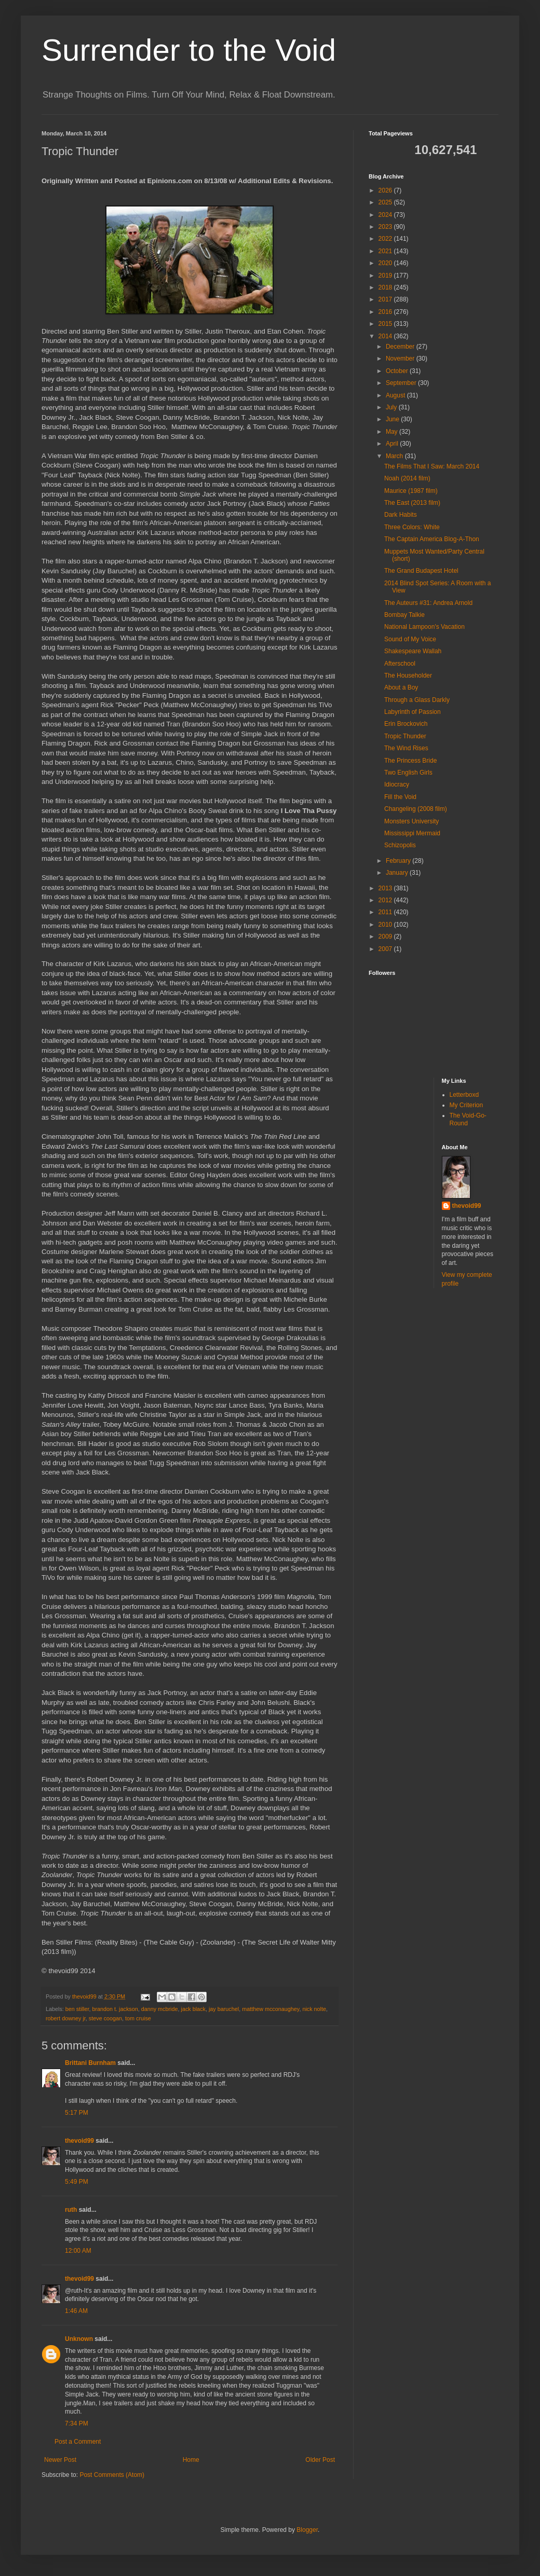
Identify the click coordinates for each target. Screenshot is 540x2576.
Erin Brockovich (405, 723)
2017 (386, 299)
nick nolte (314, 2009)
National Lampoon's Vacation (424, 626)
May (392, 431)
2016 (386, 311)
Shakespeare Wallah (412, 651)
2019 (386, 275)
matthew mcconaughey (270, 2009)
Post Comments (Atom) (111, 2474)
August (396, 395)
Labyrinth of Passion (412, 711)
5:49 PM (76, 2181)
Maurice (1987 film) (411, 490)
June (393, 419)
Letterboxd (464, 1094)
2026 (386, 190)
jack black (193, 2009)
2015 (386, 323)
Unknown (79, 2339)
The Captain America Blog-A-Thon (431, 539)
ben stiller (77, 2009)
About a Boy (401, 687)
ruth (71, 2209)
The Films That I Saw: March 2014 (431, 466)
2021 (386, 251)
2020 (386, 263)
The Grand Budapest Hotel (421, 570)
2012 (386, 900)
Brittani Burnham (90, 2063)
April (393, 443)
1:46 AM (76, 2311)
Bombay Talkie (404, 614)
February (399, 860)
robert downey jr (66, 2018)
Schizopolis (400, 845)
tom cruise (138, 2018)
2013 (386, 888)
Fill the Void (400, 797)
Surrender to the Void (189, 50)
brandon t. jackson (115, 2009)
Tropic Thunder (405, 736)
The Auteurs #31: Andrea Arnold (428, 603)
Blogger (307, 2529)
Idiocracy (396, 784)
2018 (386, 287)
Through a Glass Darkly (417, 700)
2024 (386, 214)
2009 (386, 936)
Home (191, 2459)
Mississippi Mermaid (412, 833)
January (398, 872)
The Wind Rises (406, 748)
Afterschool (399, 663)
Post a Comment (78, 2441)
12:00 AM (78, 2250)
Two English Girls (408, 772)
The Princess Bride (410, 760)
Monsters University (411, 821)
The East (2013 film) (412, 502)
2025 (386, 202)
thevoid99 (79, 2140)
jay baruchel (224, 2009)
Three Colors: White (412, 527)
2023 (386, 226)
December (401, 346)
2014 (386, 336)
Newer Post (60, 2459)
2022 (386, 238)
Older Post (320, 2459)
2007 (386, 949)
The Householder (408, 675)
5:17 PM (76, 2112)
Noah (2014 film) (407, 478)
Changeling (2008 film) (415, 808)
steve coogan (105, 2018)
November (401, 358)
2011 (386, 912)
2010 (386, 924)
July (392, 407)
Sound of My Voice (410, 639)
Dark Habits (400, 514)
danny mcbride (159, 2009)
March (395, 456)
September (402, 383)
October (398, 371)
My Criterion (466, 1105)
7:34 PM (76, 2423)
